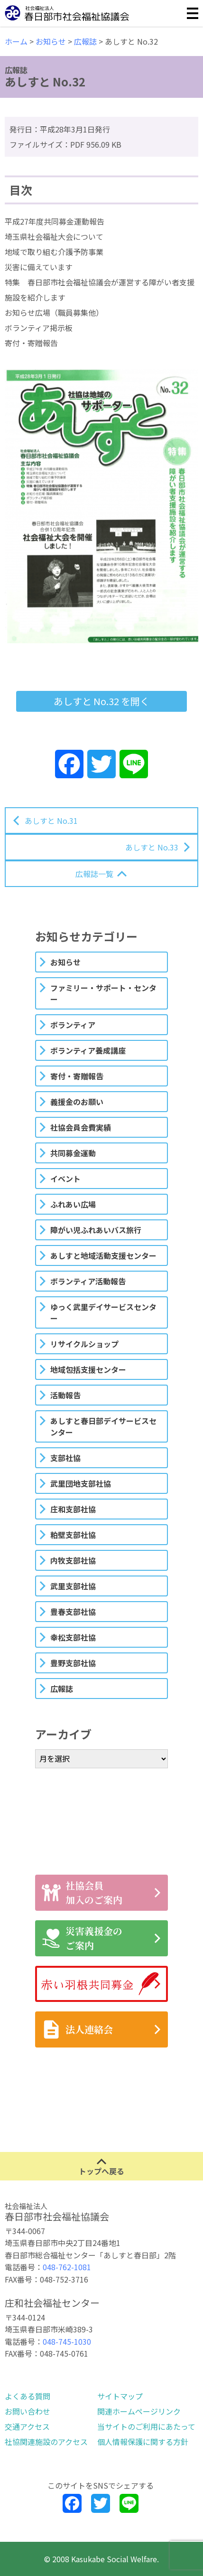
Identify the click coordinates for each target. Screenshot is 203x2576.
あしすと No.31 (51, 820)
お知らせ (65, 962)
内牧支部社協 (73, 1560)
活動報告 (65, 1395)
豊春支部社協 (73, 1611)
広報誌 (61, 1688)
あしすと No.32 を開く (101, 701)
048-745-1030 (67, 2341)
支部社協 (65, 1457)
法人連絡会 (77, 2029)
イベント (65, 1178)
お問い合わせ (27, 2411)
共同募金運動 (73, 1153)
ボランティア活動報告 (88, 1281)
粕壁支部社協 (73, 1534)
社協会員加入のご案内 (82, 1892)
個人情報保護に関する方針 (142, 2441)
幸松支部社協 (73, 1637)
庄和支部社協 (73, 1509)
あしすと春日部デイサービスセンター (103, 1426)
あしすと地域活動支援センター (103, 1255)
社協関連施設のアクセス (46, 2441)
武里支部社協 (73, 1586)
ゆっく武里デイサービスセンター (103, 1312)
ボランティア (72, 1024)
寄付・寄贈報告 (76, 1076)
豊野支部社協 (73, 1663)
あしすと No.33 (151, 847)
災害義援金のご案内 (82, 1938)
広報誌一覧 (94, 873)
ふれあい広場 (73, 1204)
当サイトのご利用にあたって (146, 2426)
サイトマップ (120, 2396)
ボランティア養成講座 (88, 1050)
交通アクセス (27, 2426)
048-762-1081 (67, 2267)
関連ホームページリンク (139, 2411)
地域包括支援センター (88, 1369)
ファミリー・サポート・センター (103, 993)
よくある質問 (27, 2396)
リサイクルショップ (84, 1343)
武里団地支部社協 (80, 1483)
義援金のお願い (76, 1101)
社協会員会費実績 (80, 1127)
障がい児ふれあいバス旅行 (95, 1230)
